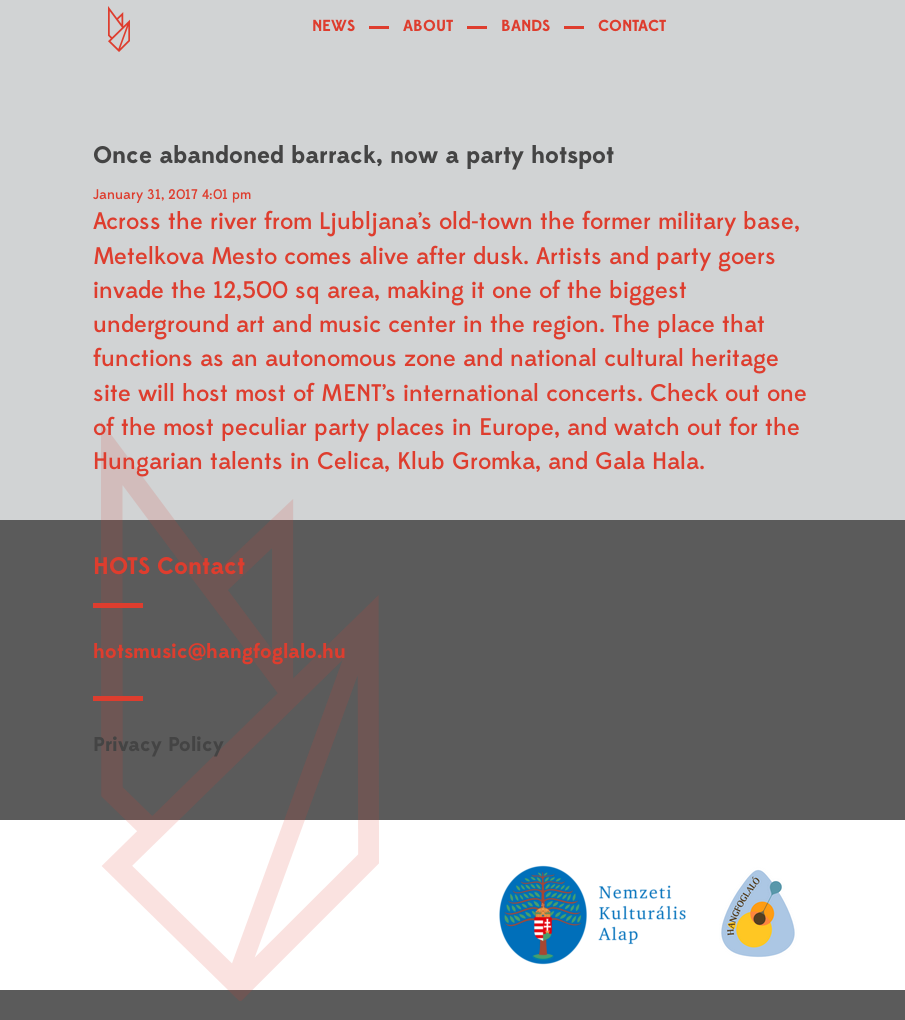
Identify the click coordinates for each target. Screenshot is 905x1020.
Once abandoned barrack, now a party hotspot (353, 155)
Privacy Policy (158, 744)
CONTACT (632, 26)
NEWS (333, 26)
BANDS (525, 26)
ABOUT (428, 26)
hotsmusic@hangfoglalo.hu (219, 651)
